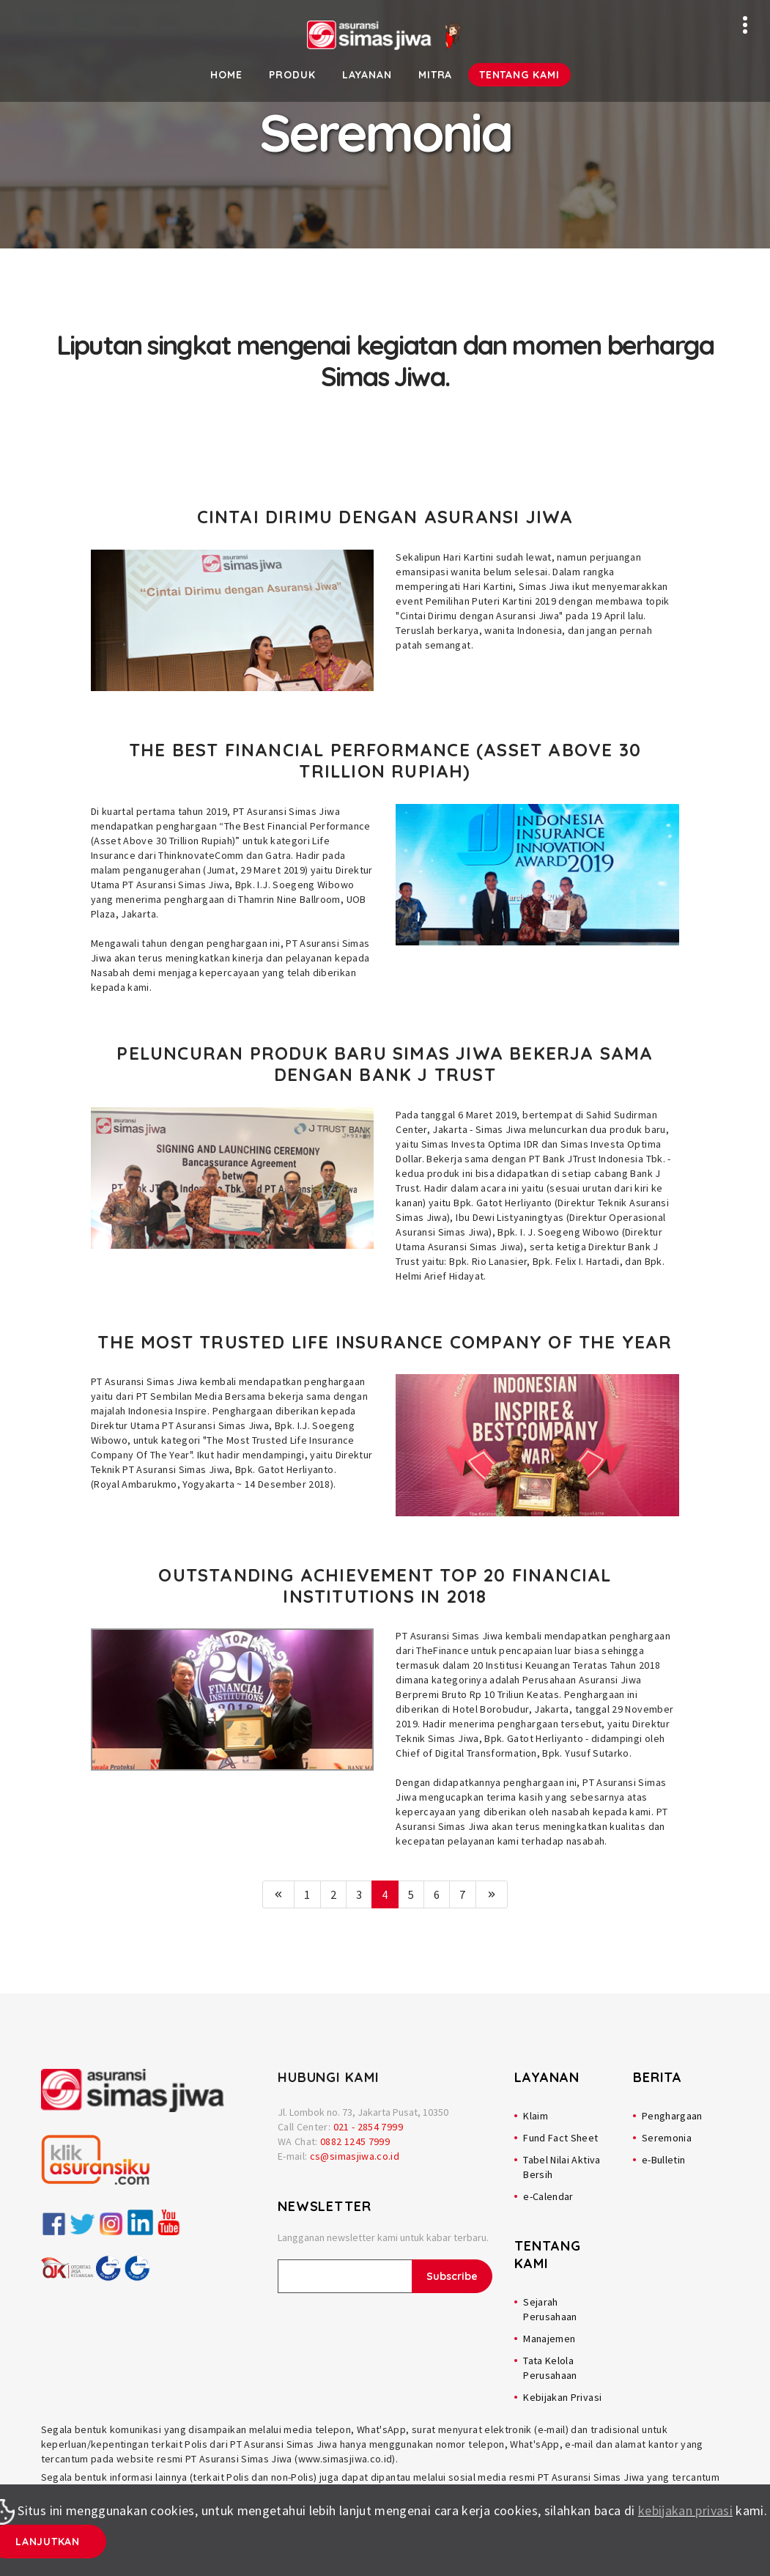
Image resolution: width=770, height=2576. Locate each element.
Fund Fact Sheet (560, 2137)
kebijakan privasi (685, 2510)
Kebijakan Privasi (562, 2397)
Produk (292, 74)
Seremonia (667, 2137)
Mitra (435, 74)
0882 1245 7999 (355, 2141)
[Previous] (278, 1894)
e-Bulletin (664, 2159)
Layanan (366, 74)
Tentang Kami (519, 74)
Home (226, 74)
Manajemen (549, 2338)
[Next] (491, 1894)
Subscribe (452, 2276)
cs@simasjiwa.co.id (354, 2156)
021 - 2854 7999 (368, 2126)
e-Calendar (548, 2196)
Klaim (535, 2115)
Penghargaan (672, 2115)
